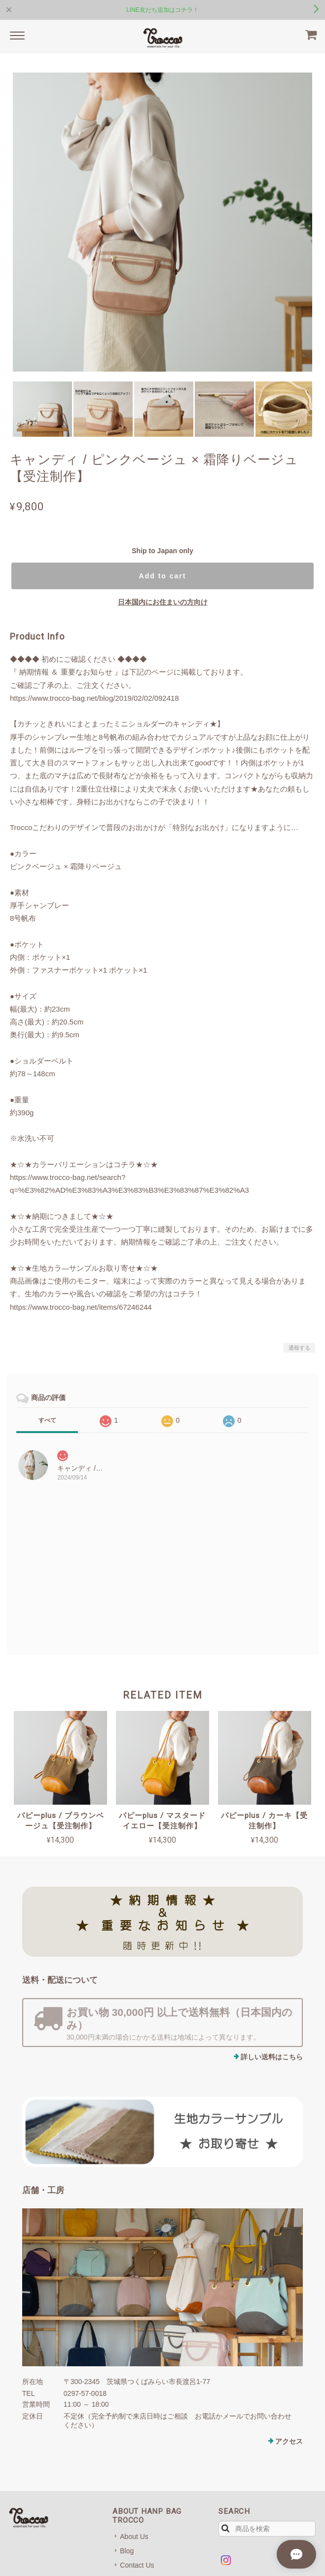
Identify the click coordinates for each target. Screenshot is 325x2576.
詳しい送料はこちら (272, 2057)
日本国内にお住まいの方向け (163, 602)
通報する (299, 1348)
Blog (127, 2551)
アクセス (289, 2441)
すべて (47, 1420)
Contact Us (137, 2565)
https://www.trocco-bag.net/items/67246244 (81, 1307)
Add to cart (162, 576)
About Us (134, 2536)
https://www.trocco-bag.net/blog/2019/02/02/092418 (94, 698)
